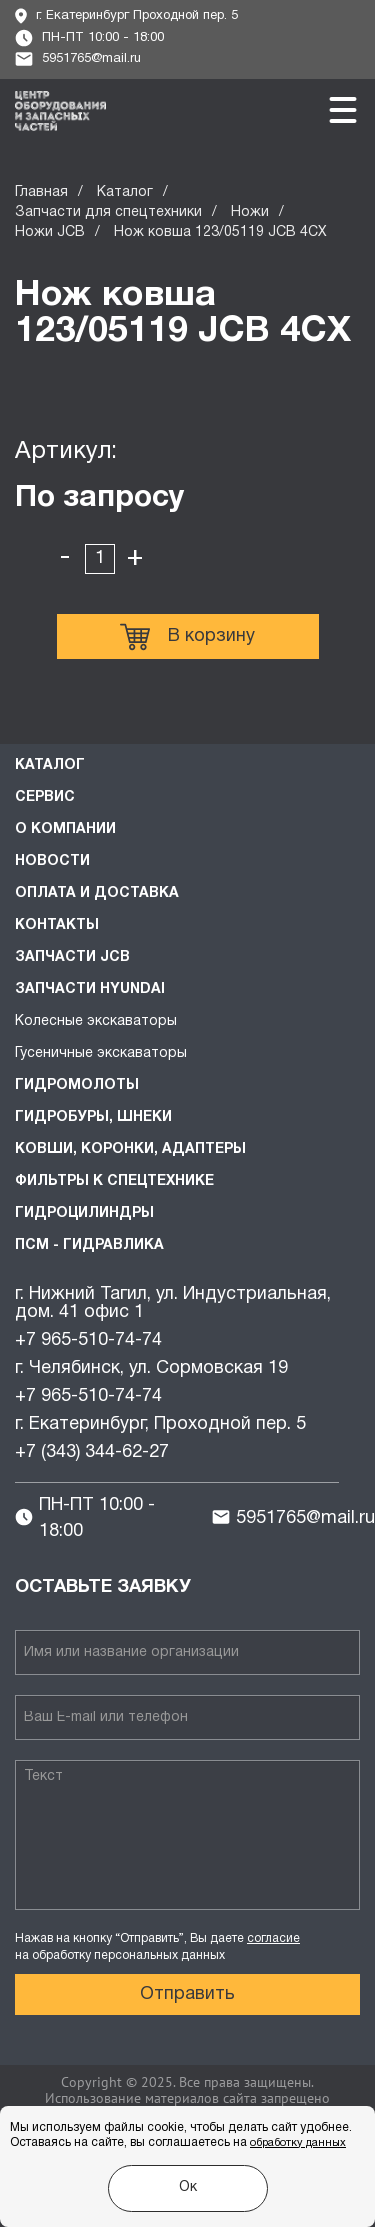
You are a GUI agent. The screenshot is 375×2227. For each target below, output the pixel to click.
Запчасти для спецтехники (108, 212)
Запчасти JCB (72, 957)
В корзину (187, 637)
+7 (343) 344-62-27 (92, 1452)
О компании (65, 829)
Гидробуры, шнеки (93, 1117)
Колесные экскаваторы (96, 1021)
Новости (52, 861)
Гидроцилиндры (84, 1213)
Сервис (45, 797)
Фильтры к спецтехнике (114, 1181)
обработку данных (298, 2143)
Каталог (125, 192)
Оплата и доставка (97, 893)
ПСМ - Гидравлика (89, 1245)
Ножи (250, 212)
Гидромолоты (77, 1085)
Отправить (187, 1994)
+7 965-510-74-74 (88, 1340)
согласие (273, 1938)
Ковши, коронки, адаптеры (130, 1149)
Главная (41, 192)
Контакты (57, 925)
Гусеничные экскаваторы (101, 1053)
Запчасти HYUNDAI (90, 989)
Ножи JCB (50, 232)
